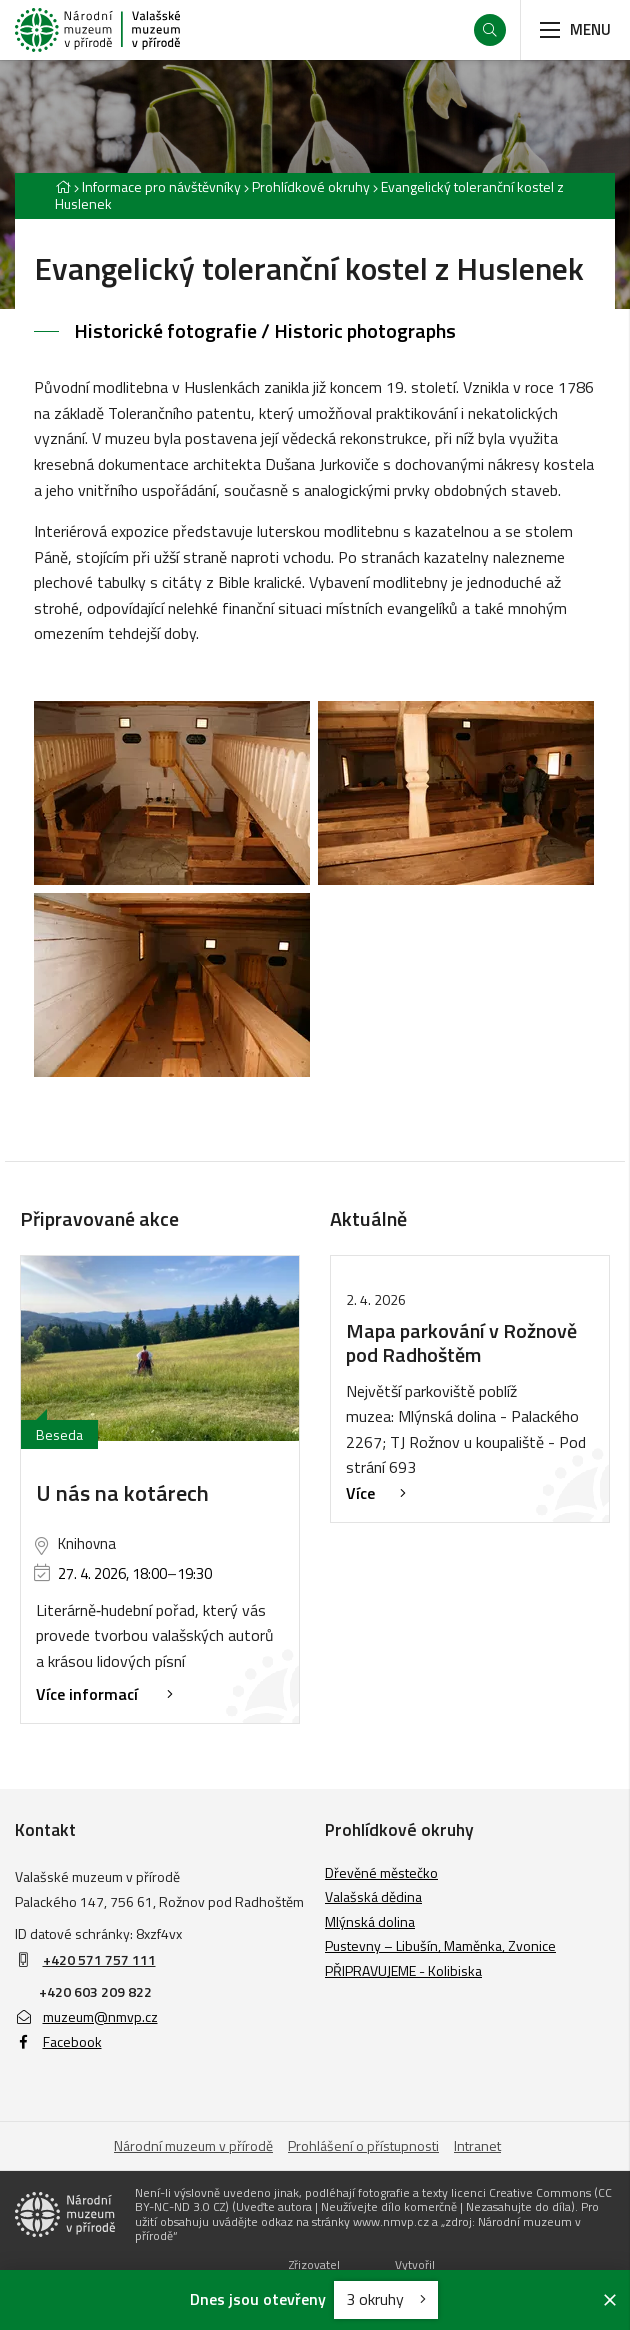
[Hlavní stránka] (63, 186)
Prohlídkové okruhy (311, 186)
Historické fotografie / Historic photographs (265, 330)
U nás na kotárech (122, 1493)
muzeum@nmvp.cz (86, 2016)
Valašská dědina (373, 1896)
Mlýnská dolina (370, 1921)
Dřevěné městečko (381, 1872)
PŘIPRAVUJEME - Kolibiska (403, 1970)
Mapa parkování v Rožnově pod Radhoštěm (461, 1342)
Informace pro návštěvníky (161, 186)
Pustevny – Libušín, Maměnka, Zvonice (440, 1945)
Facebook (58, 2041)
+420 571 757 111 (99, 1959)
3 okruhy (386, 2299)
